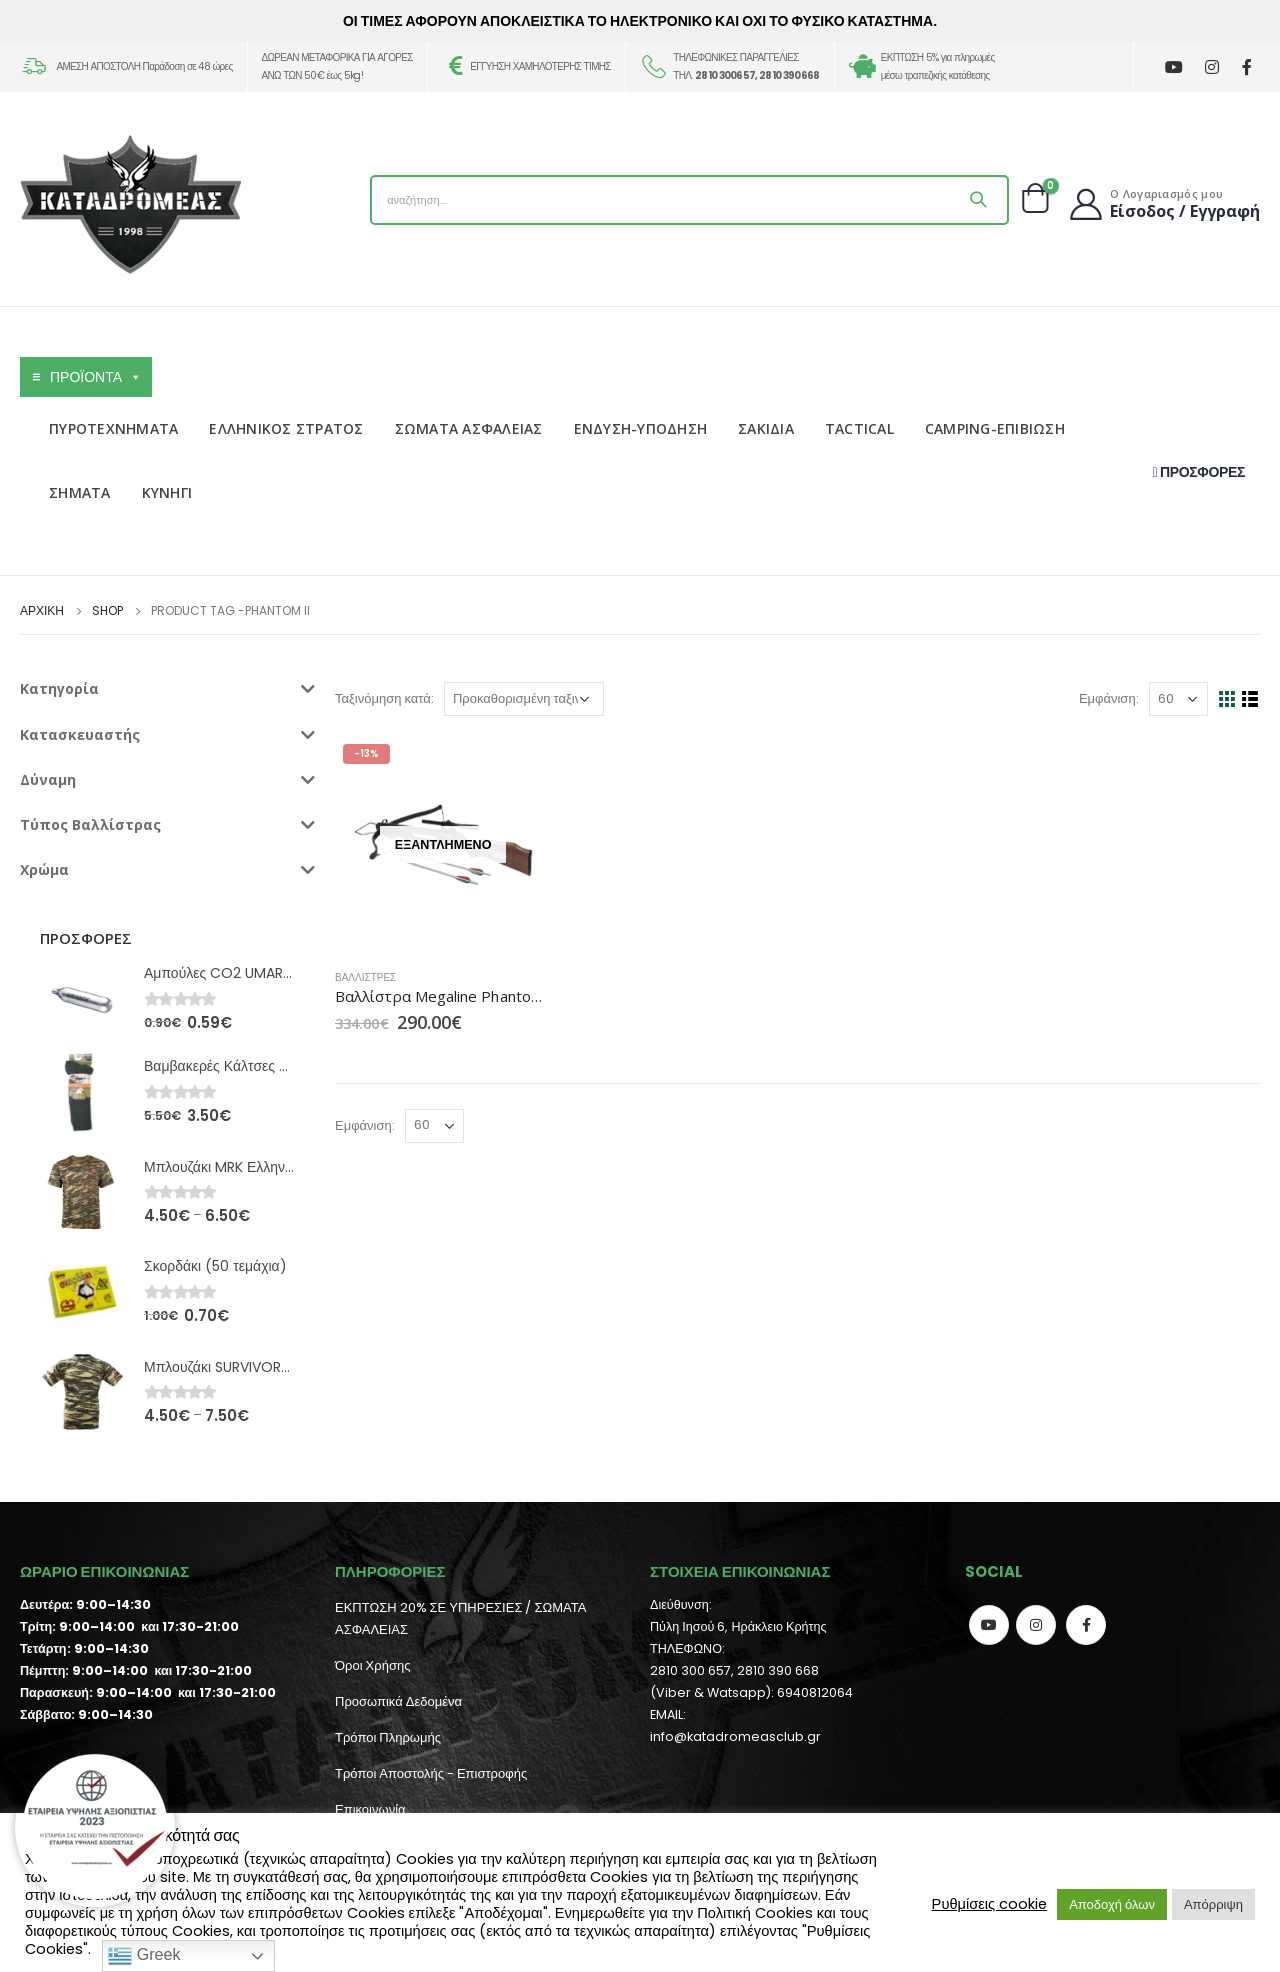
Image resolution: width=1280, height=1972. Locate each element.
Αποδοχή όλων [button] (1112, 1904)
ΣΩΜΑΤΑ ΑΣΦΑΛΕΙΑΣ (469, 428)
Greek (144, 1956)
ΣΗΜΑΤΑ (80, 492)
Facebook (1086, 1625)
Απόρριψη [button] (1213, 1904)
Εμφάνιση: (1109, 698)
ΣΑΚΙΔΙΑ (766, 428)
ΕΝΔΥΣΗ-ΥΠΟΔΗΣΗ (641, 428)
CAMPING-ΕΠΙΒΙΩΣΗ (995, 428)
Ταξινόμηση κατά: (384, 698)
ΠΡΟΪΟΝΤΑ (96, 377)
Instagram (1036, 1625)
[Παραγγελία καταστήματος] (524, 699)
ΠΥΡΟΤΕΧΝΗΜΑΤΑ (113, 428)
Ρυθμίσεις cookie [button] (990, 1904)
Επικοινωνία (370, 1809)
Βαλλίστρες (365, 977)
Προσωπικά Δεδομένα (398, 1701)
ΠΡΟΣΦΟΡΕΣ (1199, 472)
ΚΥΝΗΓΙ (167, 492)
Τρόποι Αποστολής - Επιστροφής (431, 1773)
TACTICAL (859, 428)
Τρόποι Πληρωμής (388, 1737)
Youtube (989, 1625)
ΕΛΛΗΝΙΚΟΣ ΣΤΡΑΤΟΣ (286, 428)
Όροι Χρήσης (372, 1665)
